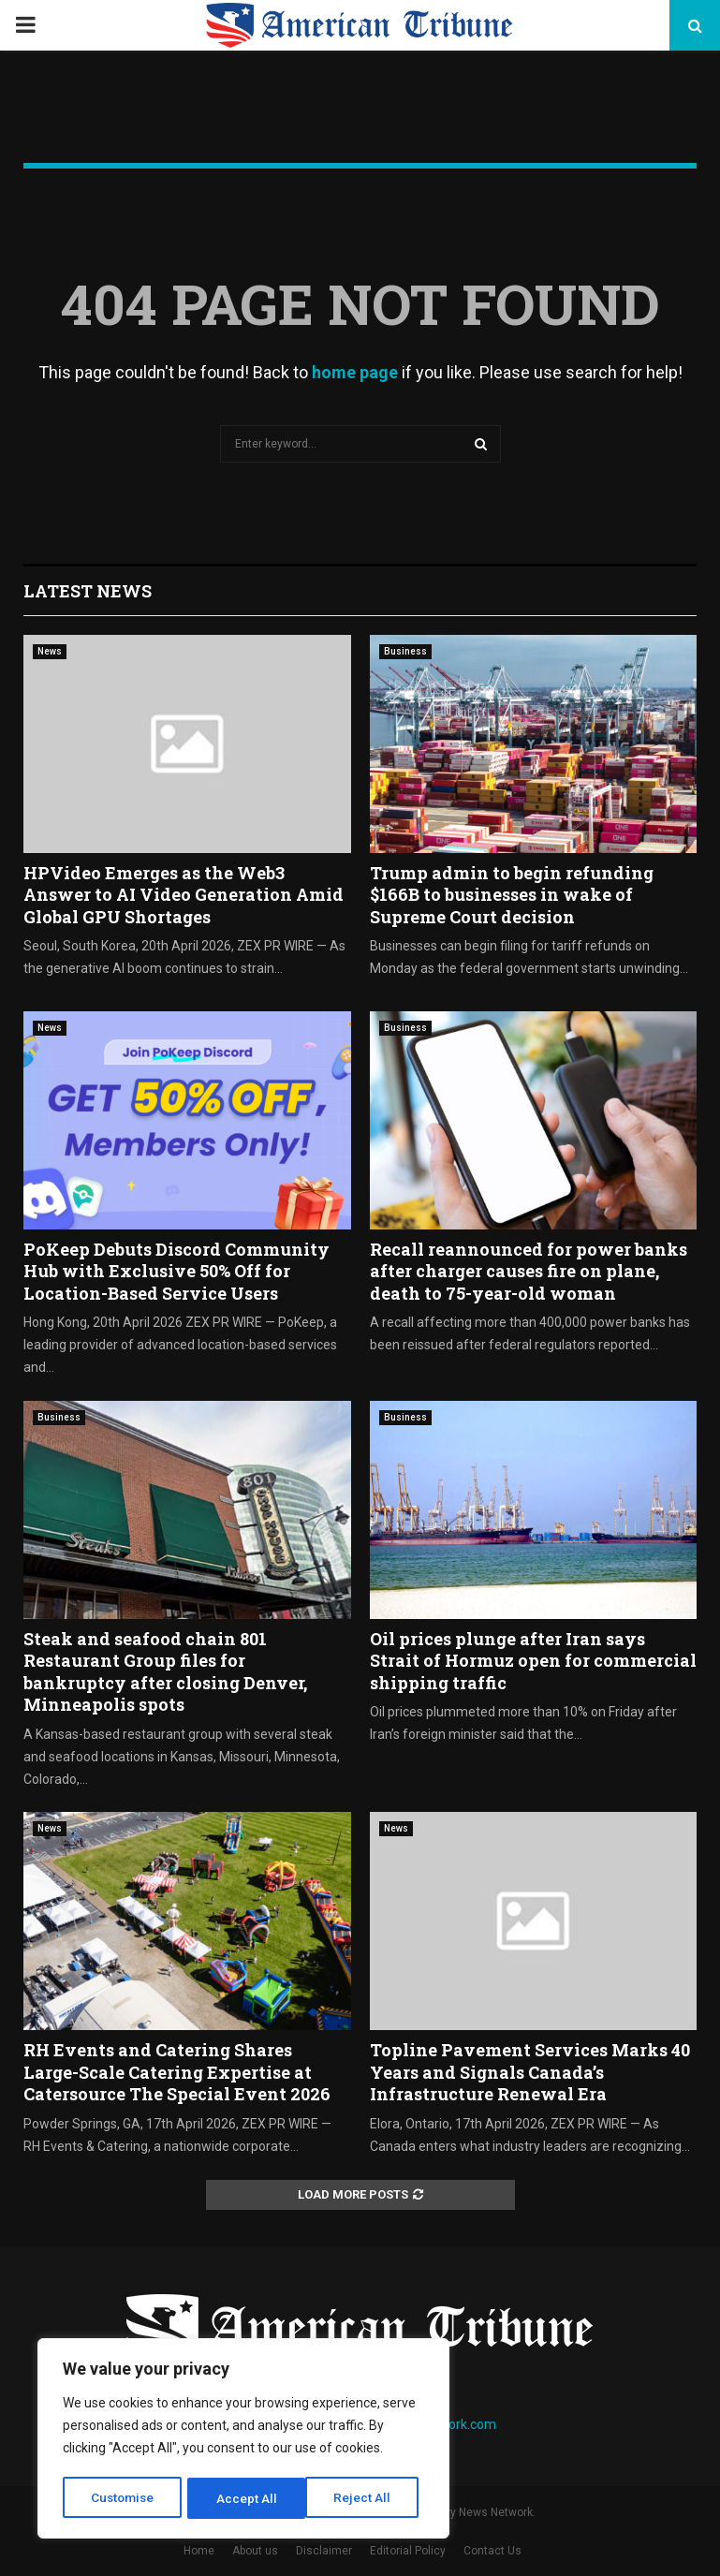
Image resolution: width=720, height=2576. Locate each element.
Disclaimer (324, 2550)
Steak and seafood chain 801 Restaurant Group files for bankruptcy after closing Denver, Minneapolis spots (165, 1671)
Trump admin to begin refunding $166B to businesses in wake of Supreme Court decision (512, 894)
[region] (243, 2440)
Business (405, 651)
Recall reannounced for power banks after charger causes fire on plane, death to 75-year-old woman (528, 1271)
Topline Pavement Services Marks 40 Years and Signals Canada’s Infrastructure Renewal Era (530, 2072)
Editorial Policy (408, 2550)
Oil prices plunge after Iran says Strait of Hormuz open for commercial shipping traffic (533, 1660)
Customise (123, 2498)
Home (199, 2550)
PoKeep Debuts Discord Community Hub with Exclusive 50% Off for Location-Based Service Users (176, 1271)
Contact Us (492, 2550)
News (49, 651)
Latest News (87, 591)
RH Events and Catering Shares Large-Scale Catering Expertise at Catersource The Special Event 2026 (177, 2072)
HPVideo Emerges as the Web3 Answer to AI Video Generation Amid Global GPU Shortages (183, 894)
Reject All (246, 2498)
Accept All (366, 2498)
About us (255, 2550)
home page (355, 372)
